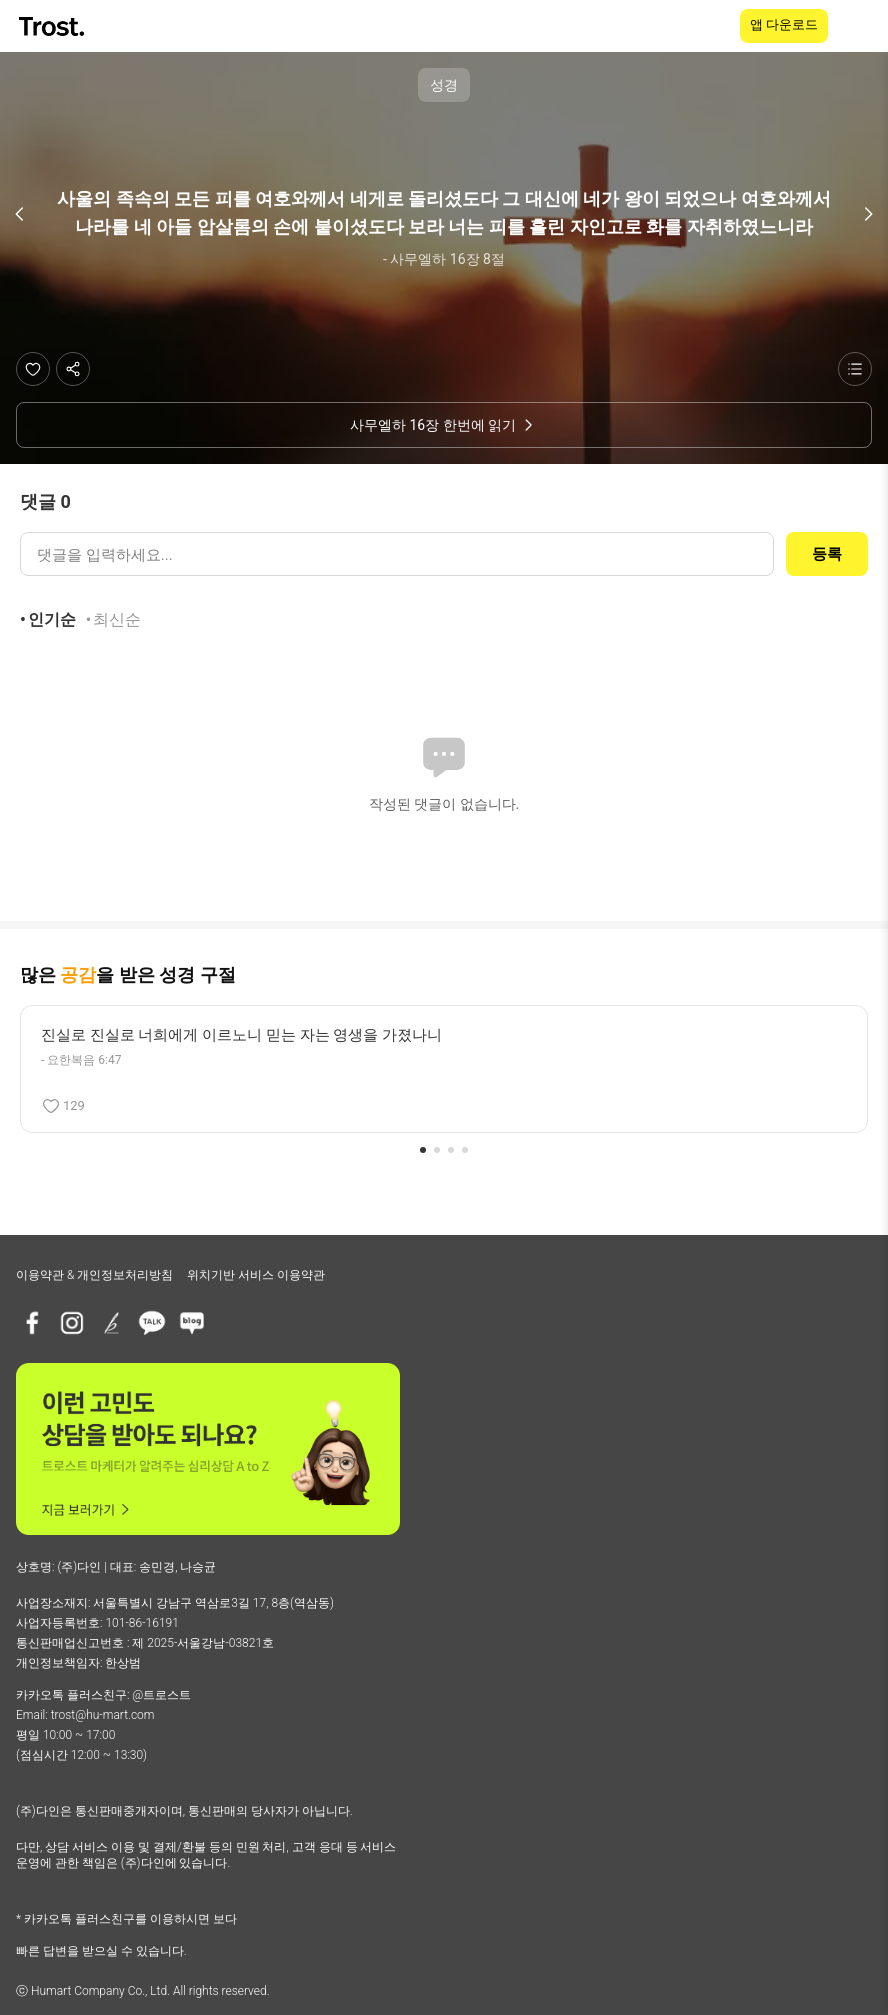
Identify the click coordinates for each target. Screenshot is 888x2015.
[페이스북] (32, 1323)
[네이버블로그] (192, 1323)
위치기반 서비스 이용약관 (256, 1275)
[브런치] (112, 1323)
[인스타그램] (72, 1323)
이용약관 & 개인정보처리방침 (94, 1275)
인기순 (52, 619)
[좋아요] (33, 369)
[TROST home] (53, 26)
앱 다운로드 (784, 24)
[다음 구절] (868, 214)
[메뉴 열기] (860, 26)
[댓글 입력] (397, 554)
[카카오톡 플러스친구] (152, 1323)
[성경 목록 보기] (855, 369)
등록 (827, 554)
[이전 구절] (20, 214)
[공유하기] (73, 369)
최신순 (117, 619)
